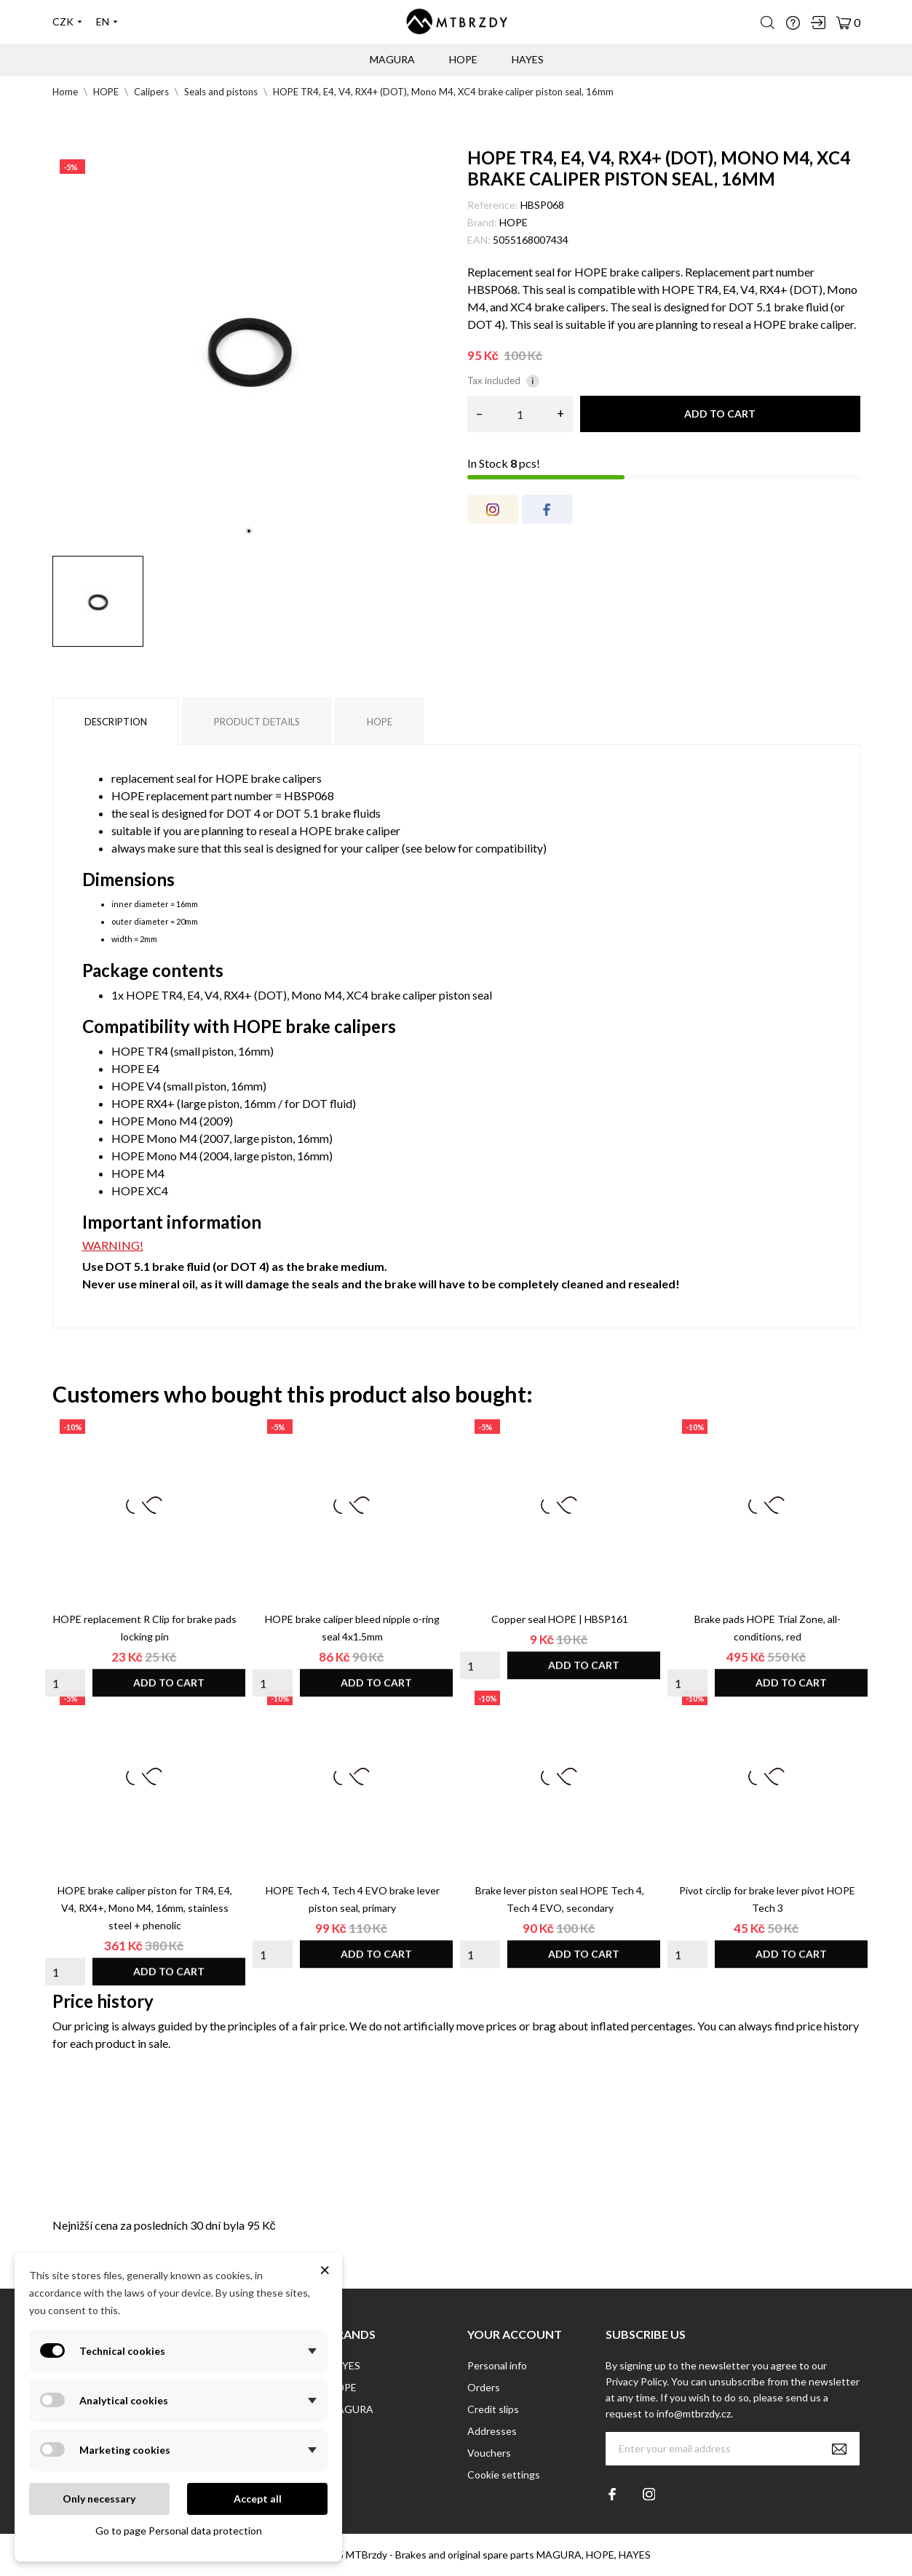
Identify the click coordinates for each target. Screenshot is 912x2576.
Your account (514, 2334)
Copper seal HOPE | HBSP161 (559, 1619)
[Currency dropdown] (67, 22)
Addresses (492, 2431)
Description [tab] (115, 721)
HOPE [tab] (379, 721)
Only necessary (99, 2498)
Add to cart (720, 413)
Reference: (492, 205)
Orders (483, 2387)
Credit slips (493, 2409)
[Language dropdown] (107, 22)
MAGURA (392, 59)
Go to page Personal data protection (178, 2530)
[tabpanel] (248, 348)
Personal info (497, 2365)
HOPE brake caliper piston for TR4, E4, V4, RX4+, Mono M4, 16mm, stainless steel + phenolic (145, 1907)
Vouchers (489, 2453)
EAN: (479, 240)
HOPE (513, 222)
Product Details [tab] (257, 721)
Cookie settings (503, 2474)
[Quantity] (520, 414)
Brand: (482, 222)
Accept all (258, 2498)
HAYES (344, 2365)
